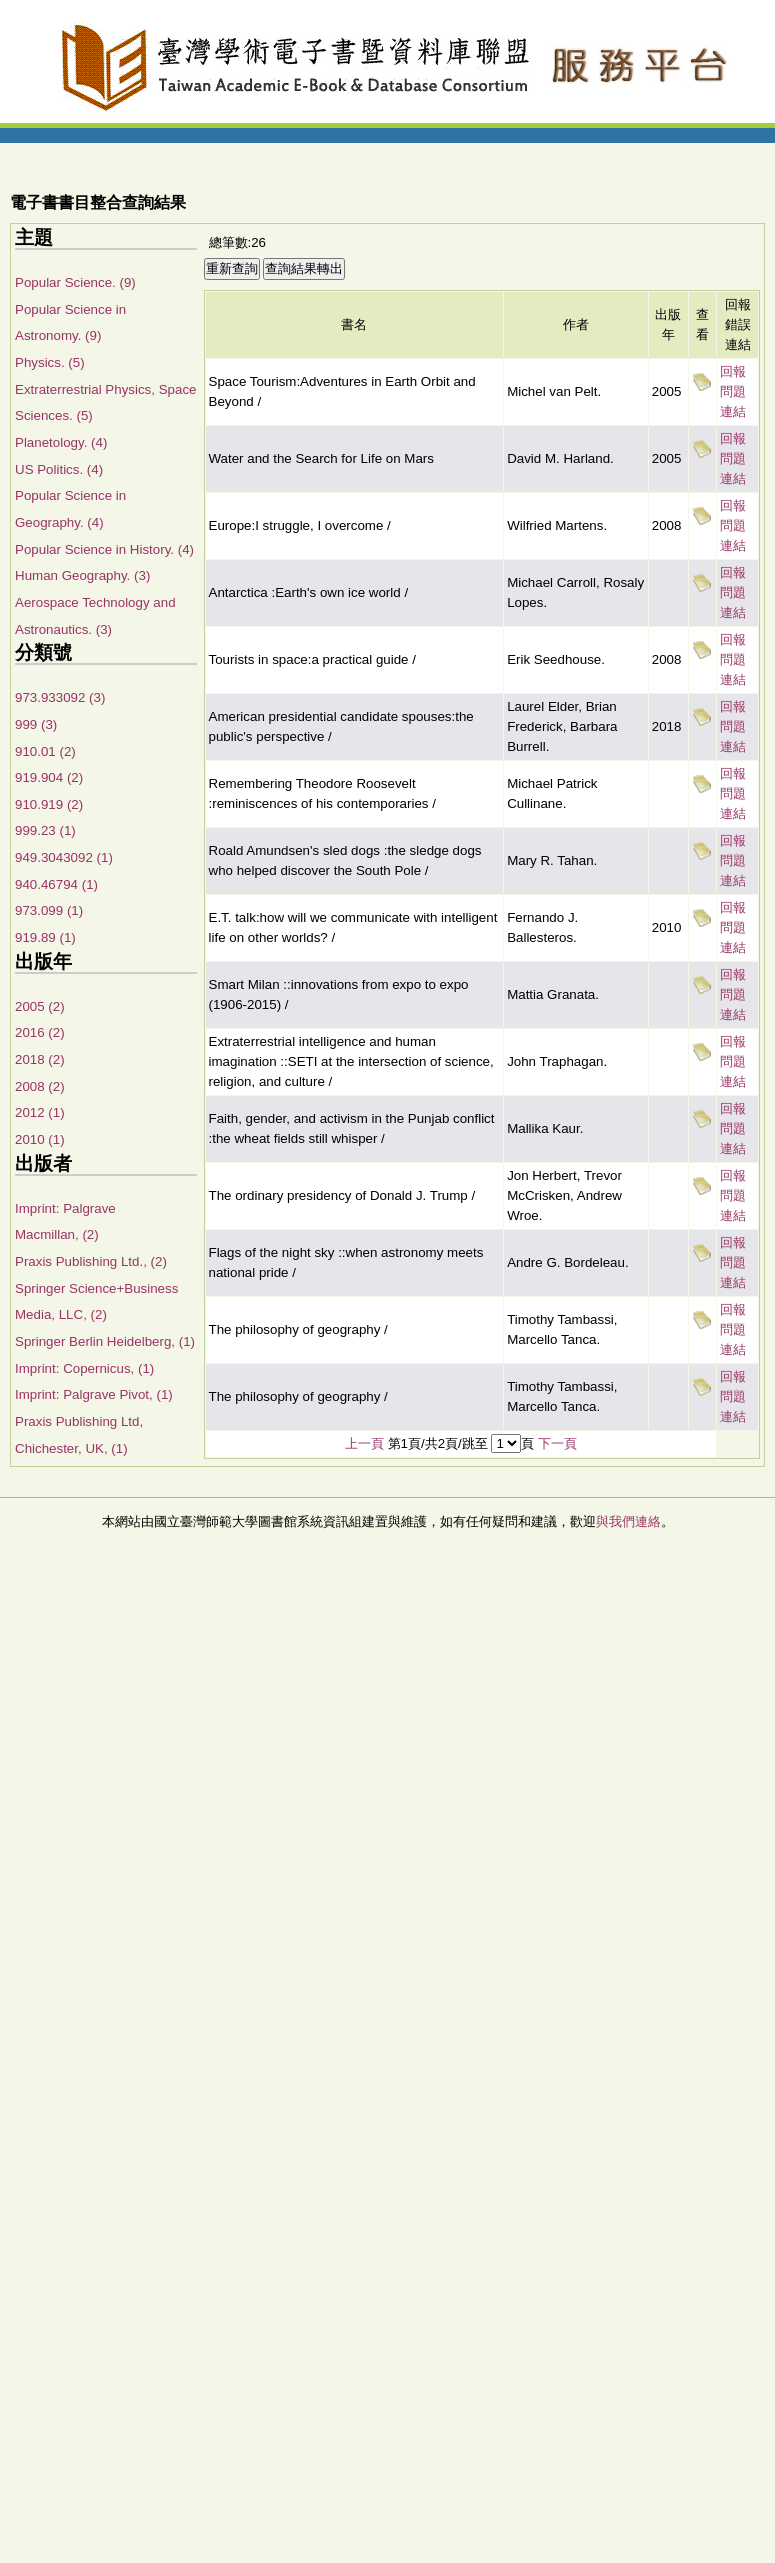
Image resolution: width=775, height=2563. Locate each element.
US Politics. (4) (59, 469)
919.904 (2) (49, 777)
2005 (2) (40, 1006)
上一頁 (364, 1443)
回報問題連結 (733, 391)
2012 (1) (40, 1112)
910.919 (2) (49, 804)
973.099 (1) (49, 910)
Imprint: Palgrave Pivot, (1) (94, 1394)
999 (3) (36, 724)
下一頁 (557, 1443)
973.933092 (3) (60, 697)
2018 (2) (40, 1059)
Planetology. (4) (61, 442)
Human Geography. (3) (82, 575)
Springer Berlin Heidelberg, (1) (105, 1341)
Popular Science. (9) (75, 282)
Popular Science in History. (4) (104, 549)
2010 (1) (40, 1139)
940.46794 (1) (56, 884)
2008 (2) (40, 1086)
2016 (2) (40, 1032)
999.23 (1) (45, 830)
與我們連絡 (628, 1521)
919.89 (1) (45, 937)
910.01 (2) (45, 751)
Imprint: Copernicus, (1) (84, 1368)
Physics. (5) (50, 362)
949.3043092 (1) (64, 857)
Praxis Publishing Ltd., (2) (91, 1261)
